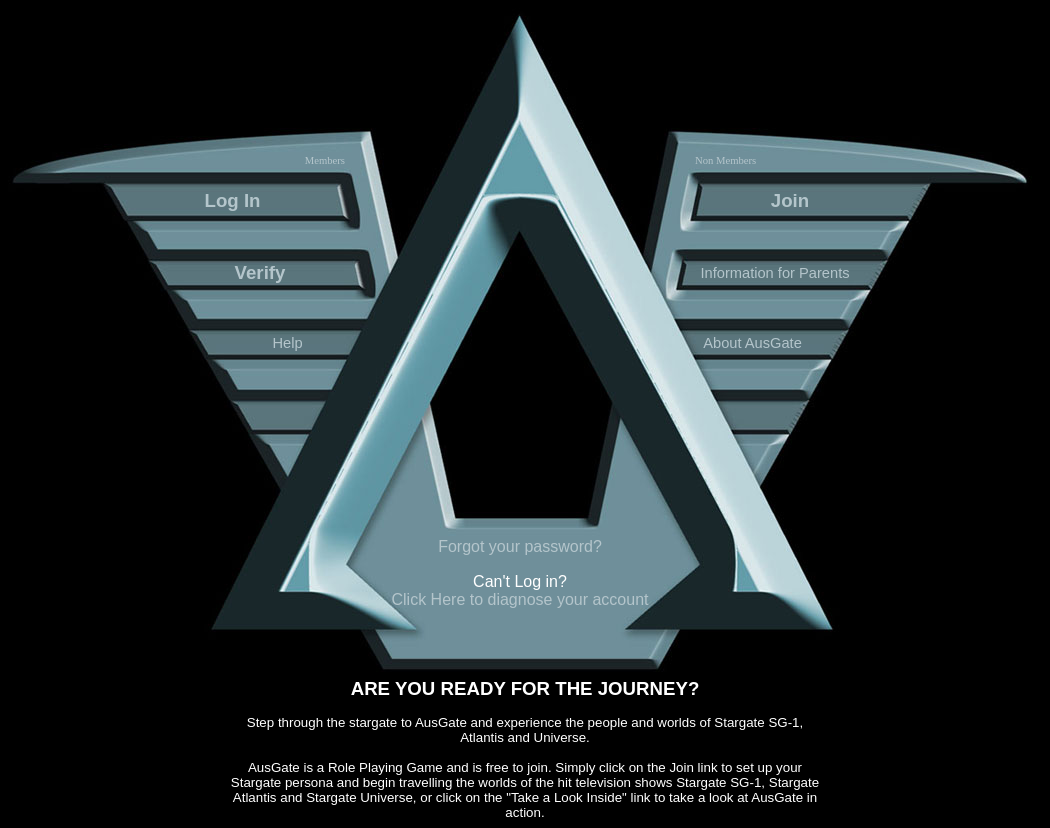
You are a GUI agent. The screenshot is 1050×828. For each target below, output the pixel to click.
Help (287, 343)
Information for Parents (774, 273)
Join (790, 200)
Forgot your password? (520, 546)
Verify (260, 272)
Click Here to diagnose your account (519, 599)
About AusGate (752, 343)
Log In (233, 200)
